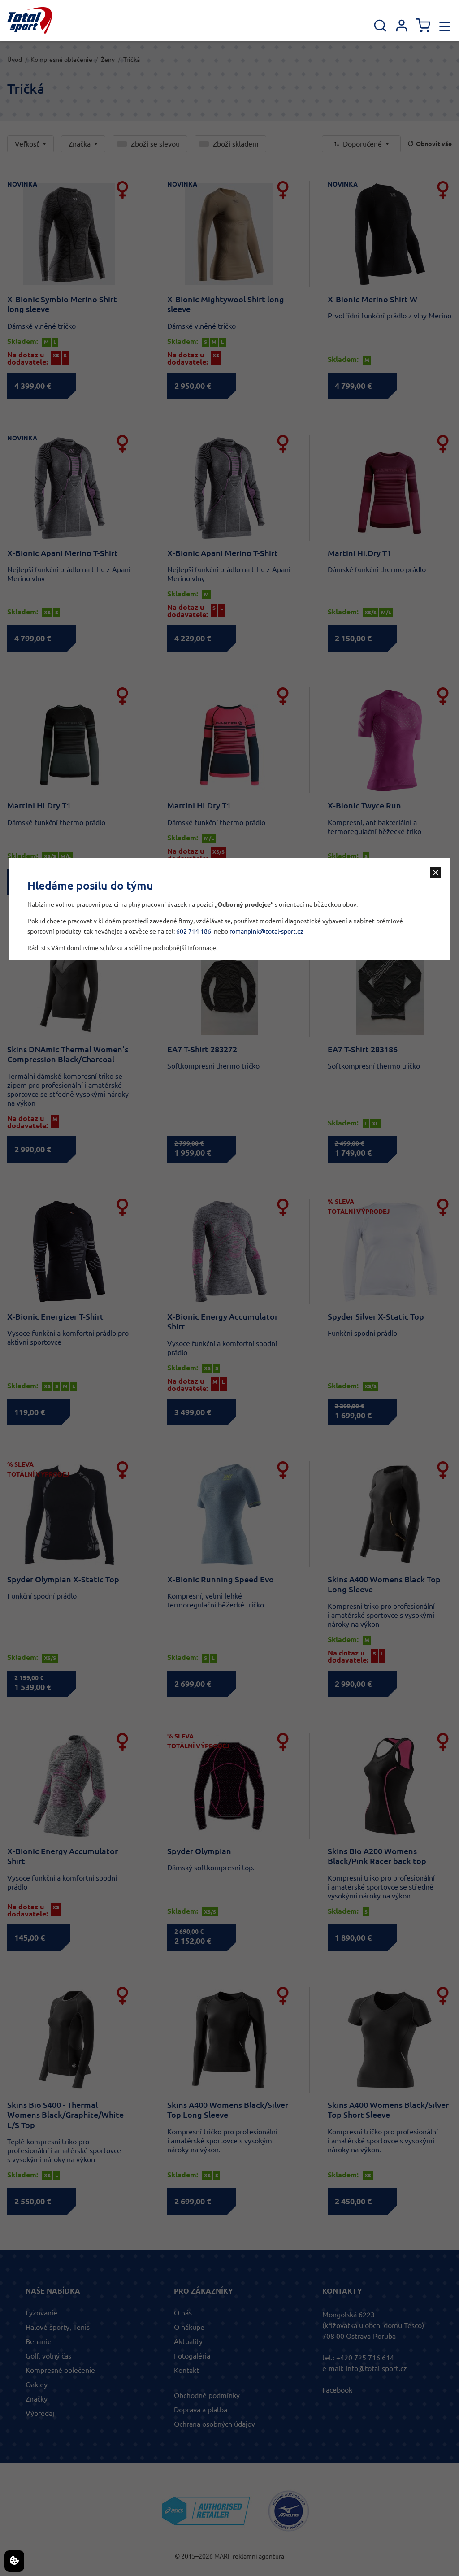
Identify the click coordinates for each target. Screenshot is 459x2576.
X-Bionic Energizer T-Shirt (55, 1316)
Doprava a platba (200, 2410)
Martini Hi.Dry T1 (359, 552)
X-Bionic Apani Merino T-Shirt (62, 552)
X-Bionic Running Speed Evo (220, 1579)
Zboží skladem (236, 144)
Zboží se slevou (155, 144)
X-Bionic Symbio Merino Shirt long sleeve (62, 304)
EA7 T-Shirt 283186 (363, 1049)
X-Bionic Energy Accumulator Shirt (222, 1321)
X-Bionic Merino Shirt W (372, 299)
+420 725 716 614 (365, 2358)
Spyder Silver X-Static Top (376, 1316)
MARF (222, 2556)
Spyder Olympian (199, 1850)
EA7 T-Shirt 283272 (202, 1049)
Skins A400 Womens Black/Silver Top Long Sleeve (227, 2110)
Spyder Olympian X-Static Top (63, 1579)
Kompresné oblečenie (61, 59)
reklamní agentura (258, 2556)
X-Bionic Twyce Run (364, 805)
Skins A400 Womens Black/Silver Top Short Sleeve (388, 2110)
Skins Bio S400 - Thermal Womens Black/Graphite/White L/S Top (65, 2114)
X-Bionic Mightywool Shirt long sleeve (225, 304)
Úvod (14, 59)
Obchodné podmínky (207, 2395)
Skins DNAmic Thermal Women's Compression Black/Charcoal (67, 1054)
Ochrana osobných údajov (214, 2424)
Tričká (131, 59)
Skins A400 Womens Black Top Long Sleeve (384, 1584)
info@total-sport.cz (376, 2368)
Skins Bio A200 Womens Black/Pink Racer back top (377, 1856)
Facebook (337, 2390)
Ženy (108, 59)
